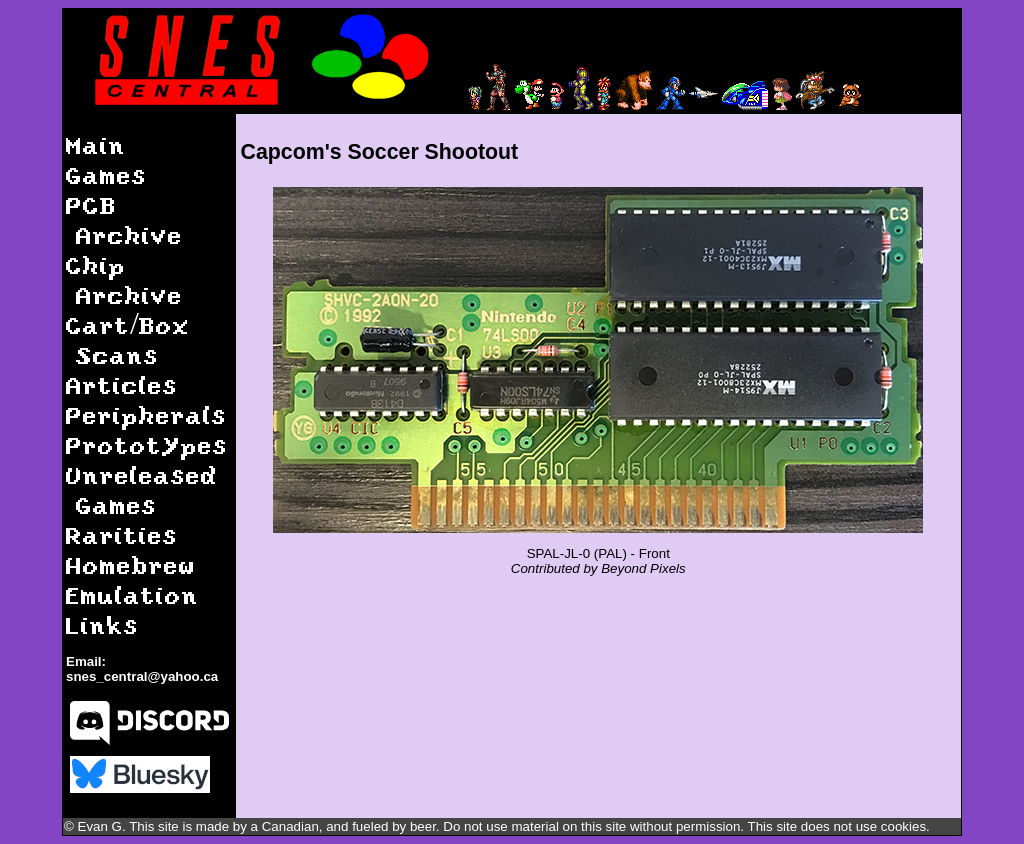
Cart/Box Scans (128, 339)
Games (106, 174)
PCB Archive (124, 219)
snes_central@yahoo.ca (142, 676)
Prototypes (147, 444)
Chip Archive (124, 279)
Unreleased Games (142, 489)
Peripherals (146, 414)
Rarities (122, 534)
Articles (122, 384)
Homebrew (131, 564)
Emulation (132, 594)
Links (102, 624)
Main (96, 144)
